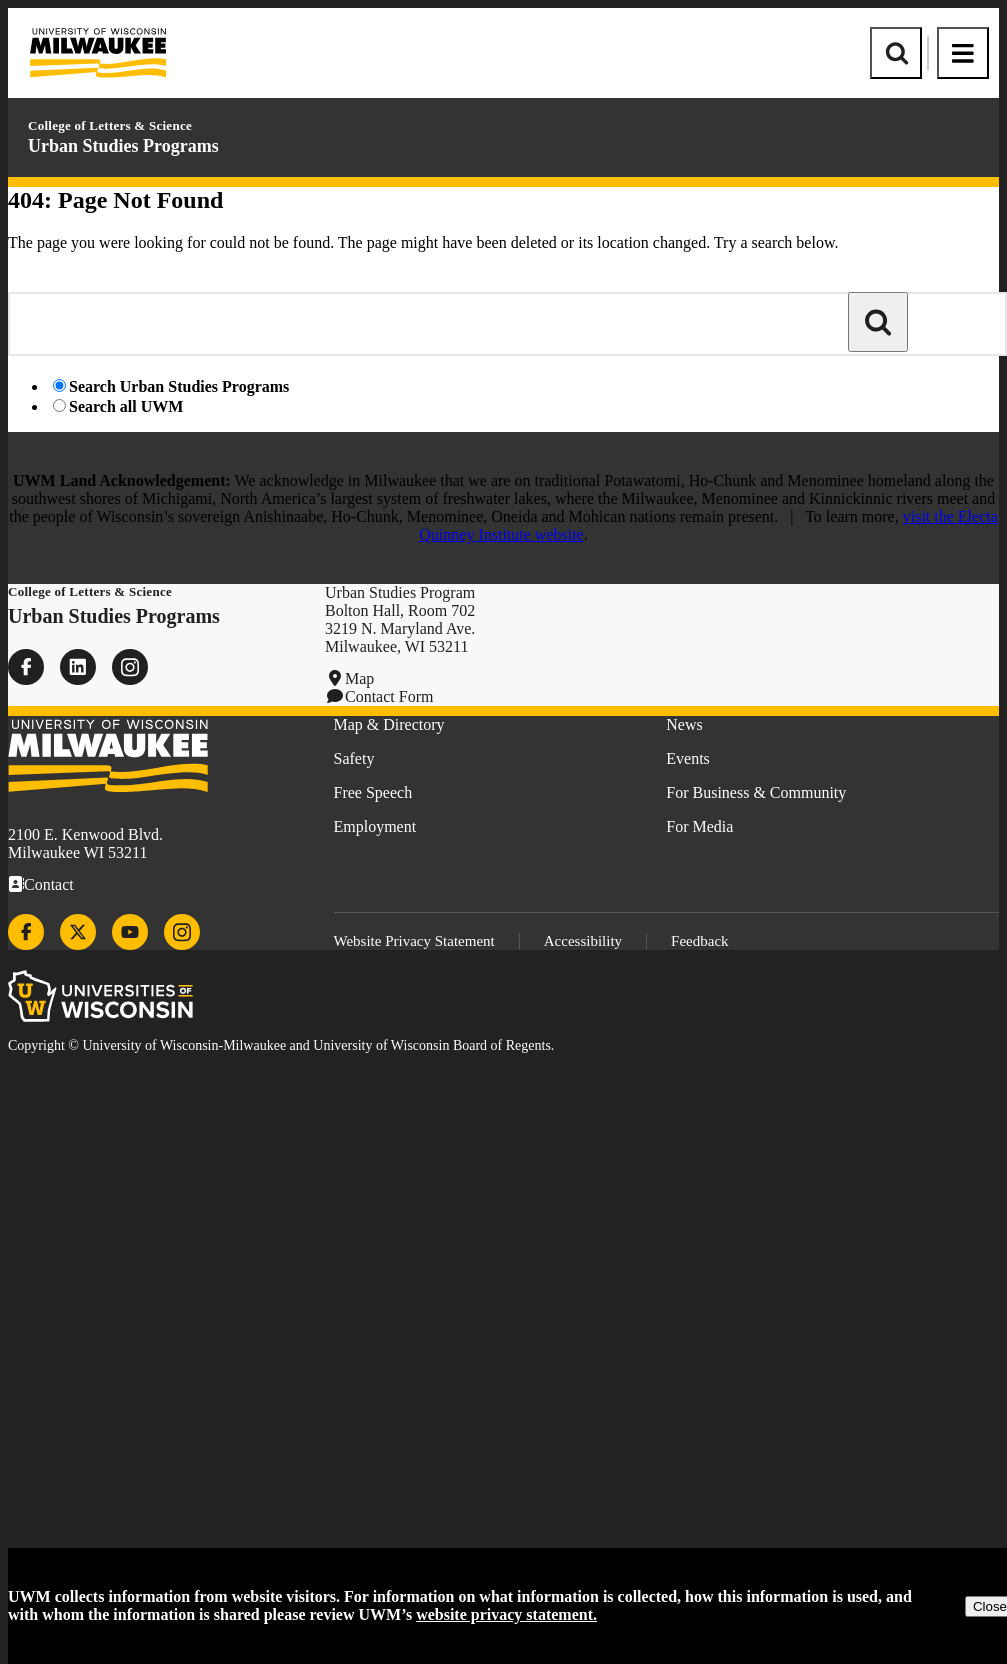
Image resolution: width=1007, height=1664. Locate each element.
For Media (699, 826)
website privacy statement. (506, 1614)
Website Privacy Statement (414, 941)
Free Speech (373, 792)
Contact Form (389, 696)
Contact (49, 884)
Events (688, 758)
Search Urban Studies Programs (179, 386)
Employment (375, 826)
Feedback (699, 941)
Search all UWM (126, 406)
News (684, 724)
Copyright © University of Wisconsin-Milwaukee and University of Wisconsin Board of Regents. (281, 1045)
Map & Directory (389, 724)
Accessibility (583, 941)
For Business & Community (756, 792)
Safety (354, 758)
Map (359, 678)
